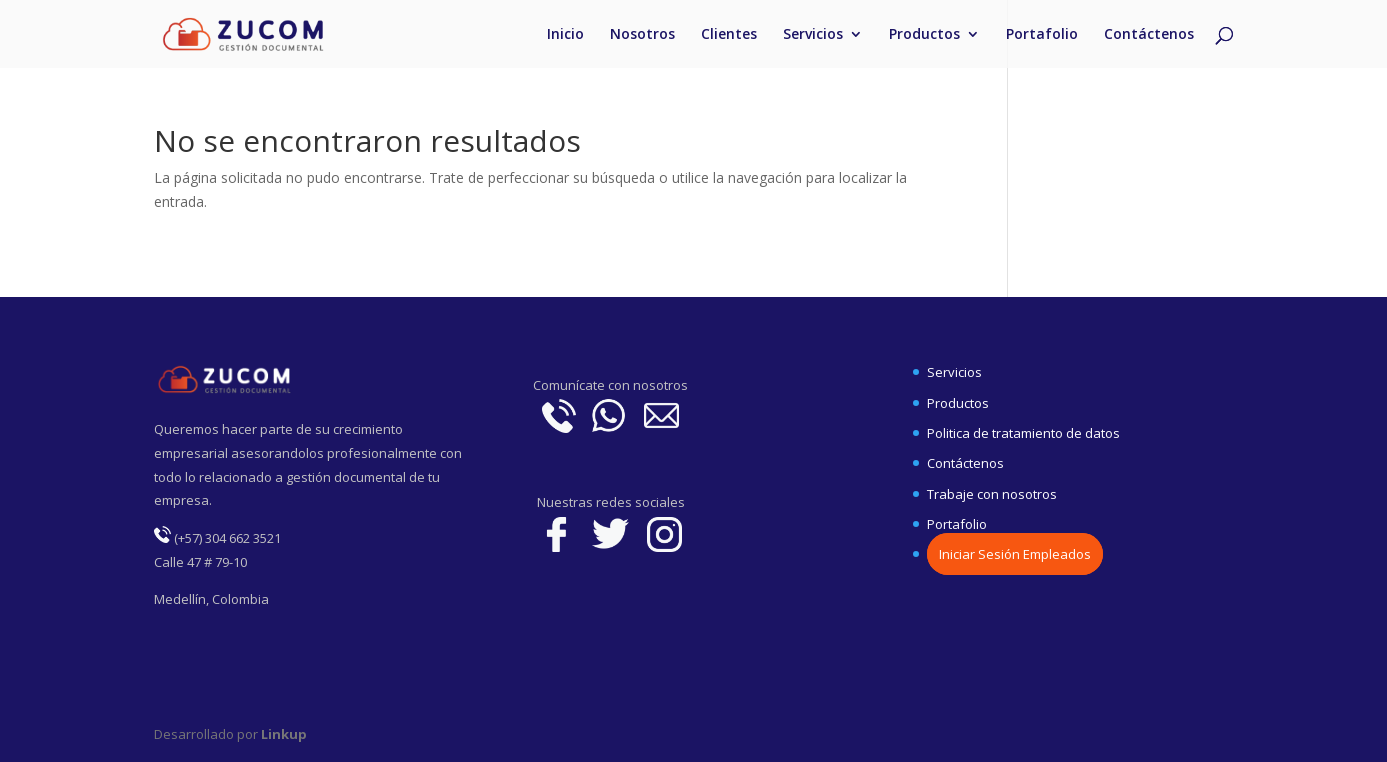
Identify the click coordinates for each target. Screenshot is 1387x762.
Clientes (729, 35)
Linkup (282, 734)
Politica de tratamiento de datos (1023, 433)
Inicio (565, 35)
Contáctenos (1149, 35)
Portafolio (1042, 35)
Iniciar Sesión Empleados (1015, 554)
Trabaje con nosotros (992, 494)
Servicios (813, 35)
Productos (924, 35)
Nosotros (642, 35)
